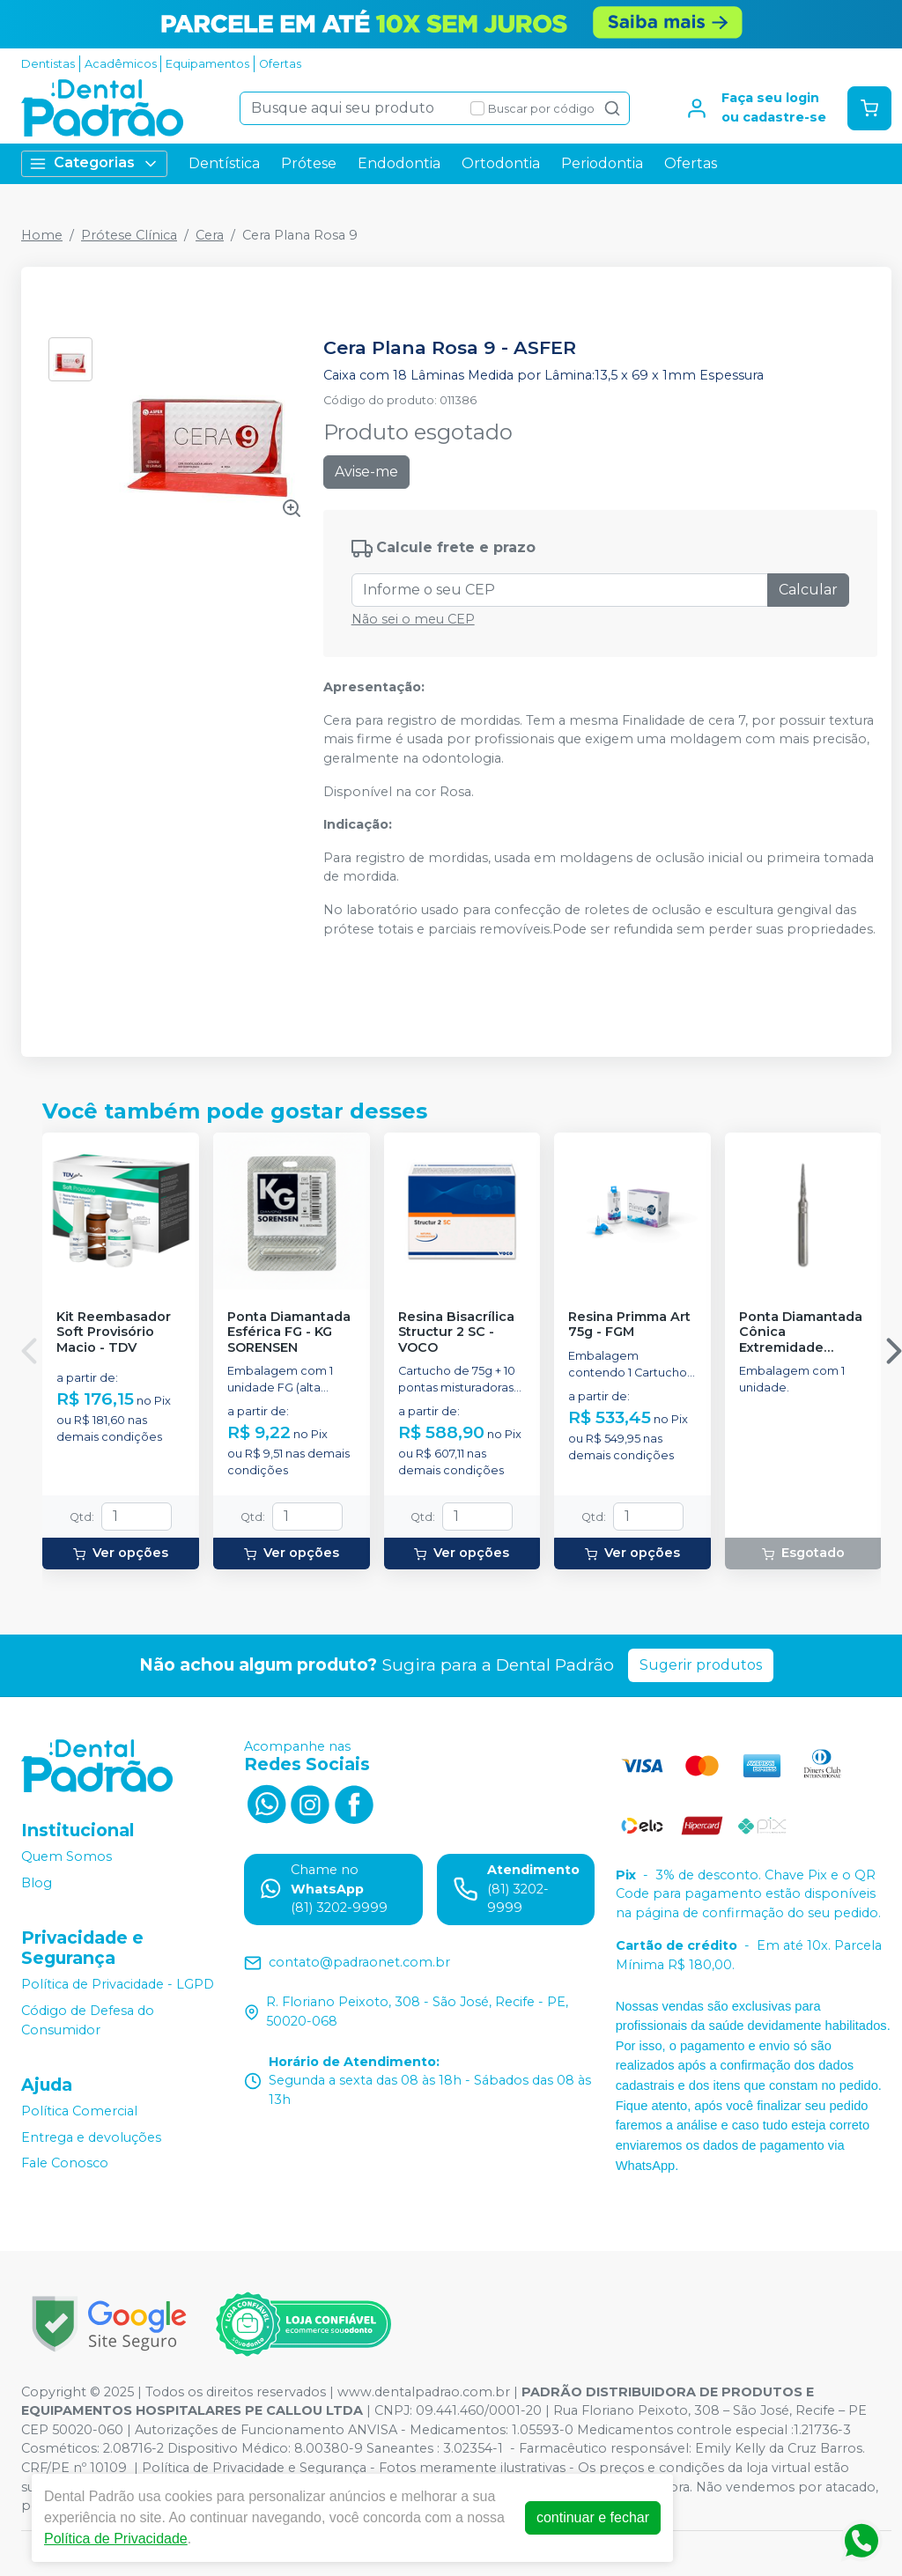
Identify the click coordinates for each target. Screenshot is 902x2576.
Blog (36, 1883)
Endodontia (399, 163)
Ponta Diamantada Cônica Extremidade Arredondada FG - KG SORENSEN (800, 1332)
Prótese (308, 163)
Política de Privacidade (116, 2538)
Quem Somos (66, 1856)
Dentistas (48, 63)
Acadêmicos (121, 63)
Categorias (94, 163)
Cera (210, 235)
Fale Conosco (64, 2164)
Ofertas (280, 63)
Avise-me (366, 471)
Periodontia (602, 163)
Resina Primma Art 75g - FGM (629, 1325)
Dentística (224, 163)
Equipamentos (207, 63)
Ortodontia (501, 163)
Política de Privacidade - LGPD (117, 1985)
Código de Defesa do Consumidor (87, 2020)
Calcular (808, 589)
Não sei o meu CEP (413, 619)
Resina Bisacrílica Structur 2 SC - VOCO (456, 1332)
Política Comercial (79, 2111)
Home (42, 235)
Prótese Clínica (129, 235)
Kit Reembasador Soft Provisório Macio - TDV (113, 1332)
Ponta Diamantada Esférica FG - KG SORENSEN (289, 1332)
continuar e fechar (592, 2517)
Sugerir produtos (701, 1665)
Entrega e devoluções (91, 2137)
